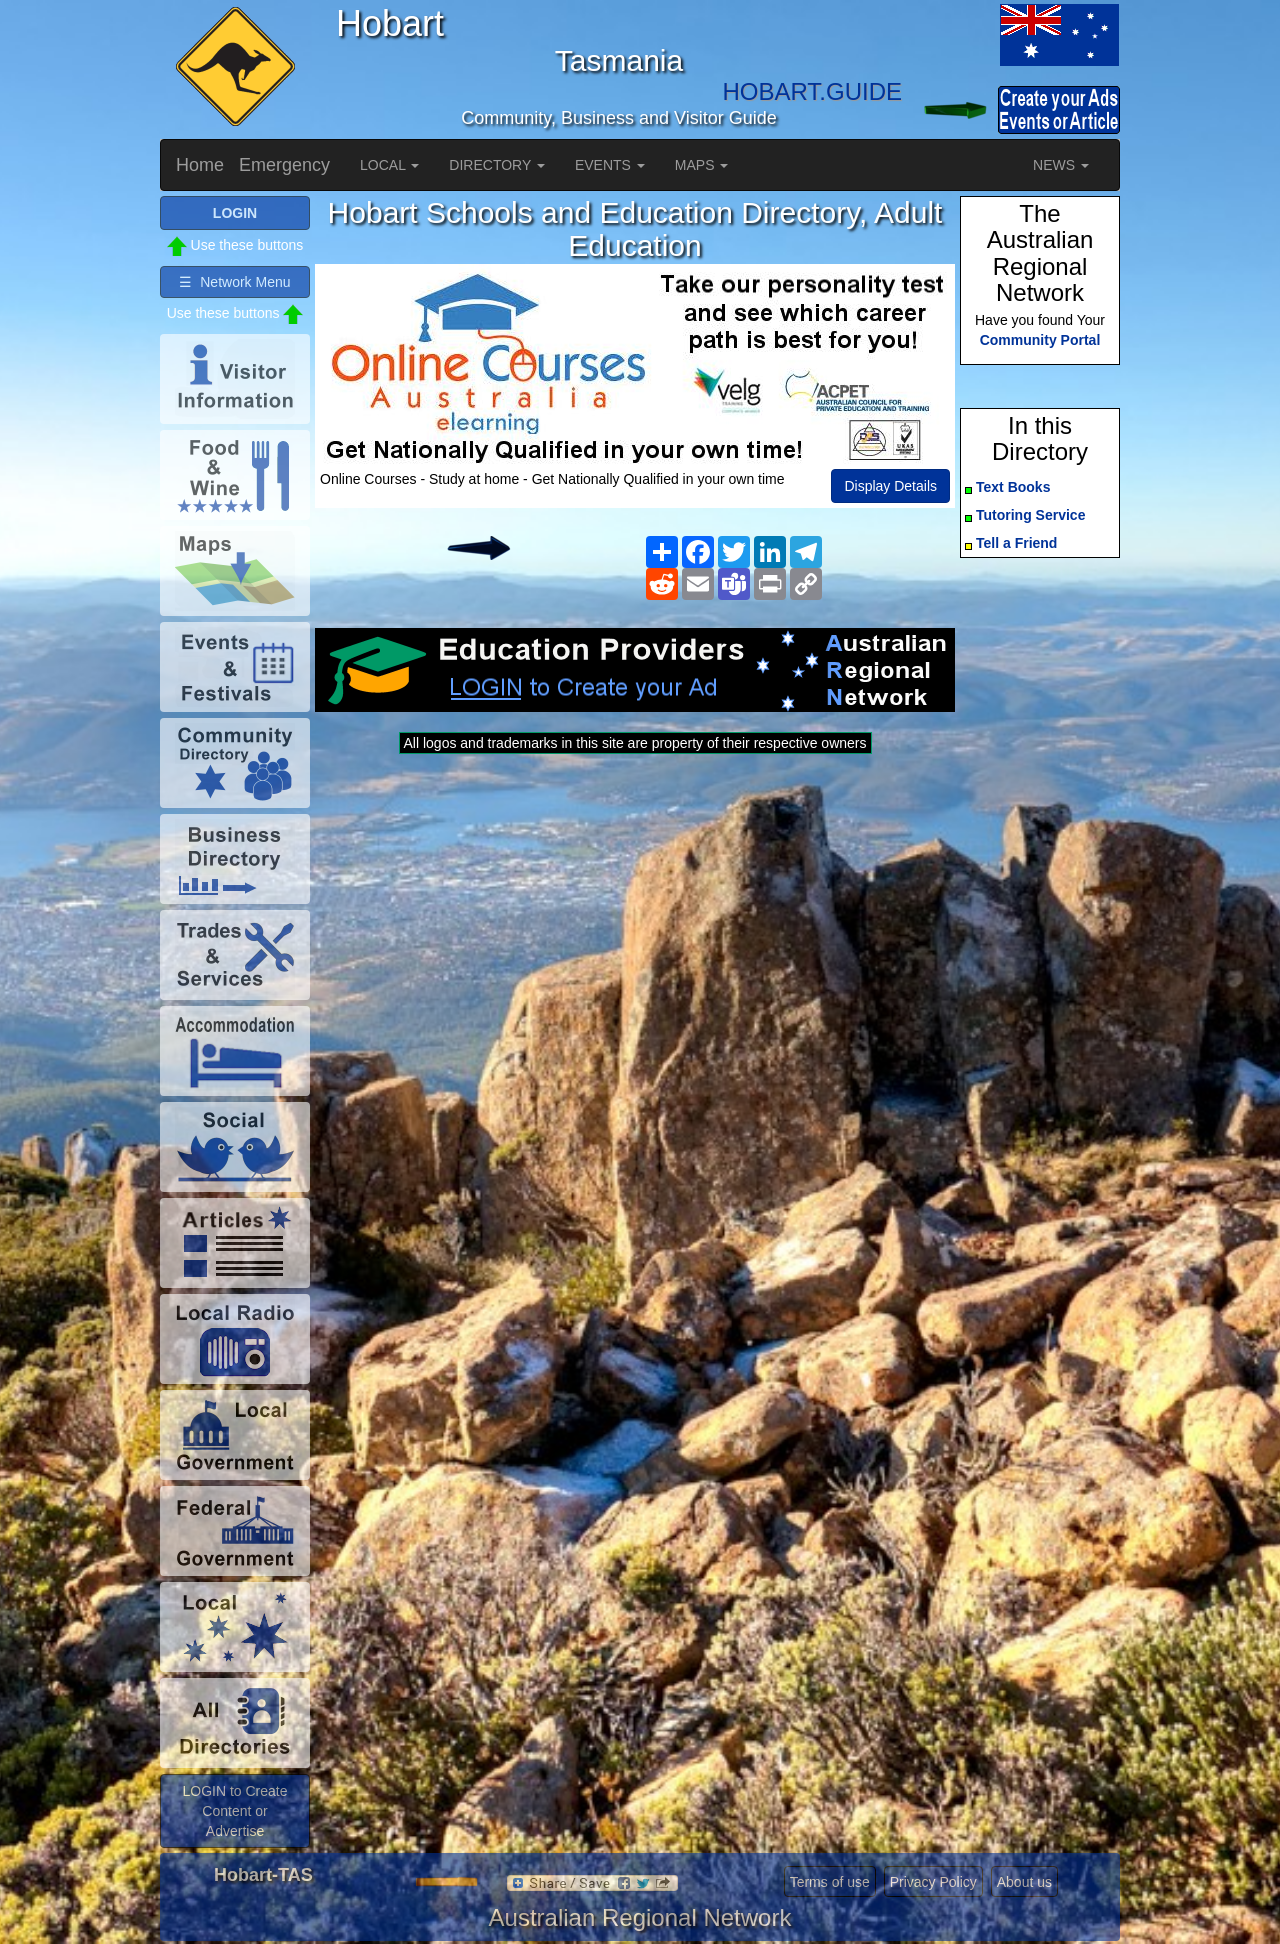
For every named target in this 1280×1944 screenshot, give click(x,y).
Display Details (890, 486)
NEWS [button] (1061, 165)
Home (200, 165)
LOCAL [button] (389, 165)
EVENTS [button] (610, 165)
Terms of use (830, 1882)
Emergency (284, 165)
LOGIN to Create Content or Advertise (234, 1811)
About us (1024, 1882)
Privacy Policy (933, 1882)
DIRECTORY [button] (497, 165)
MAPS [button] (702, 165)
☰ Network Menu (234, 282)
